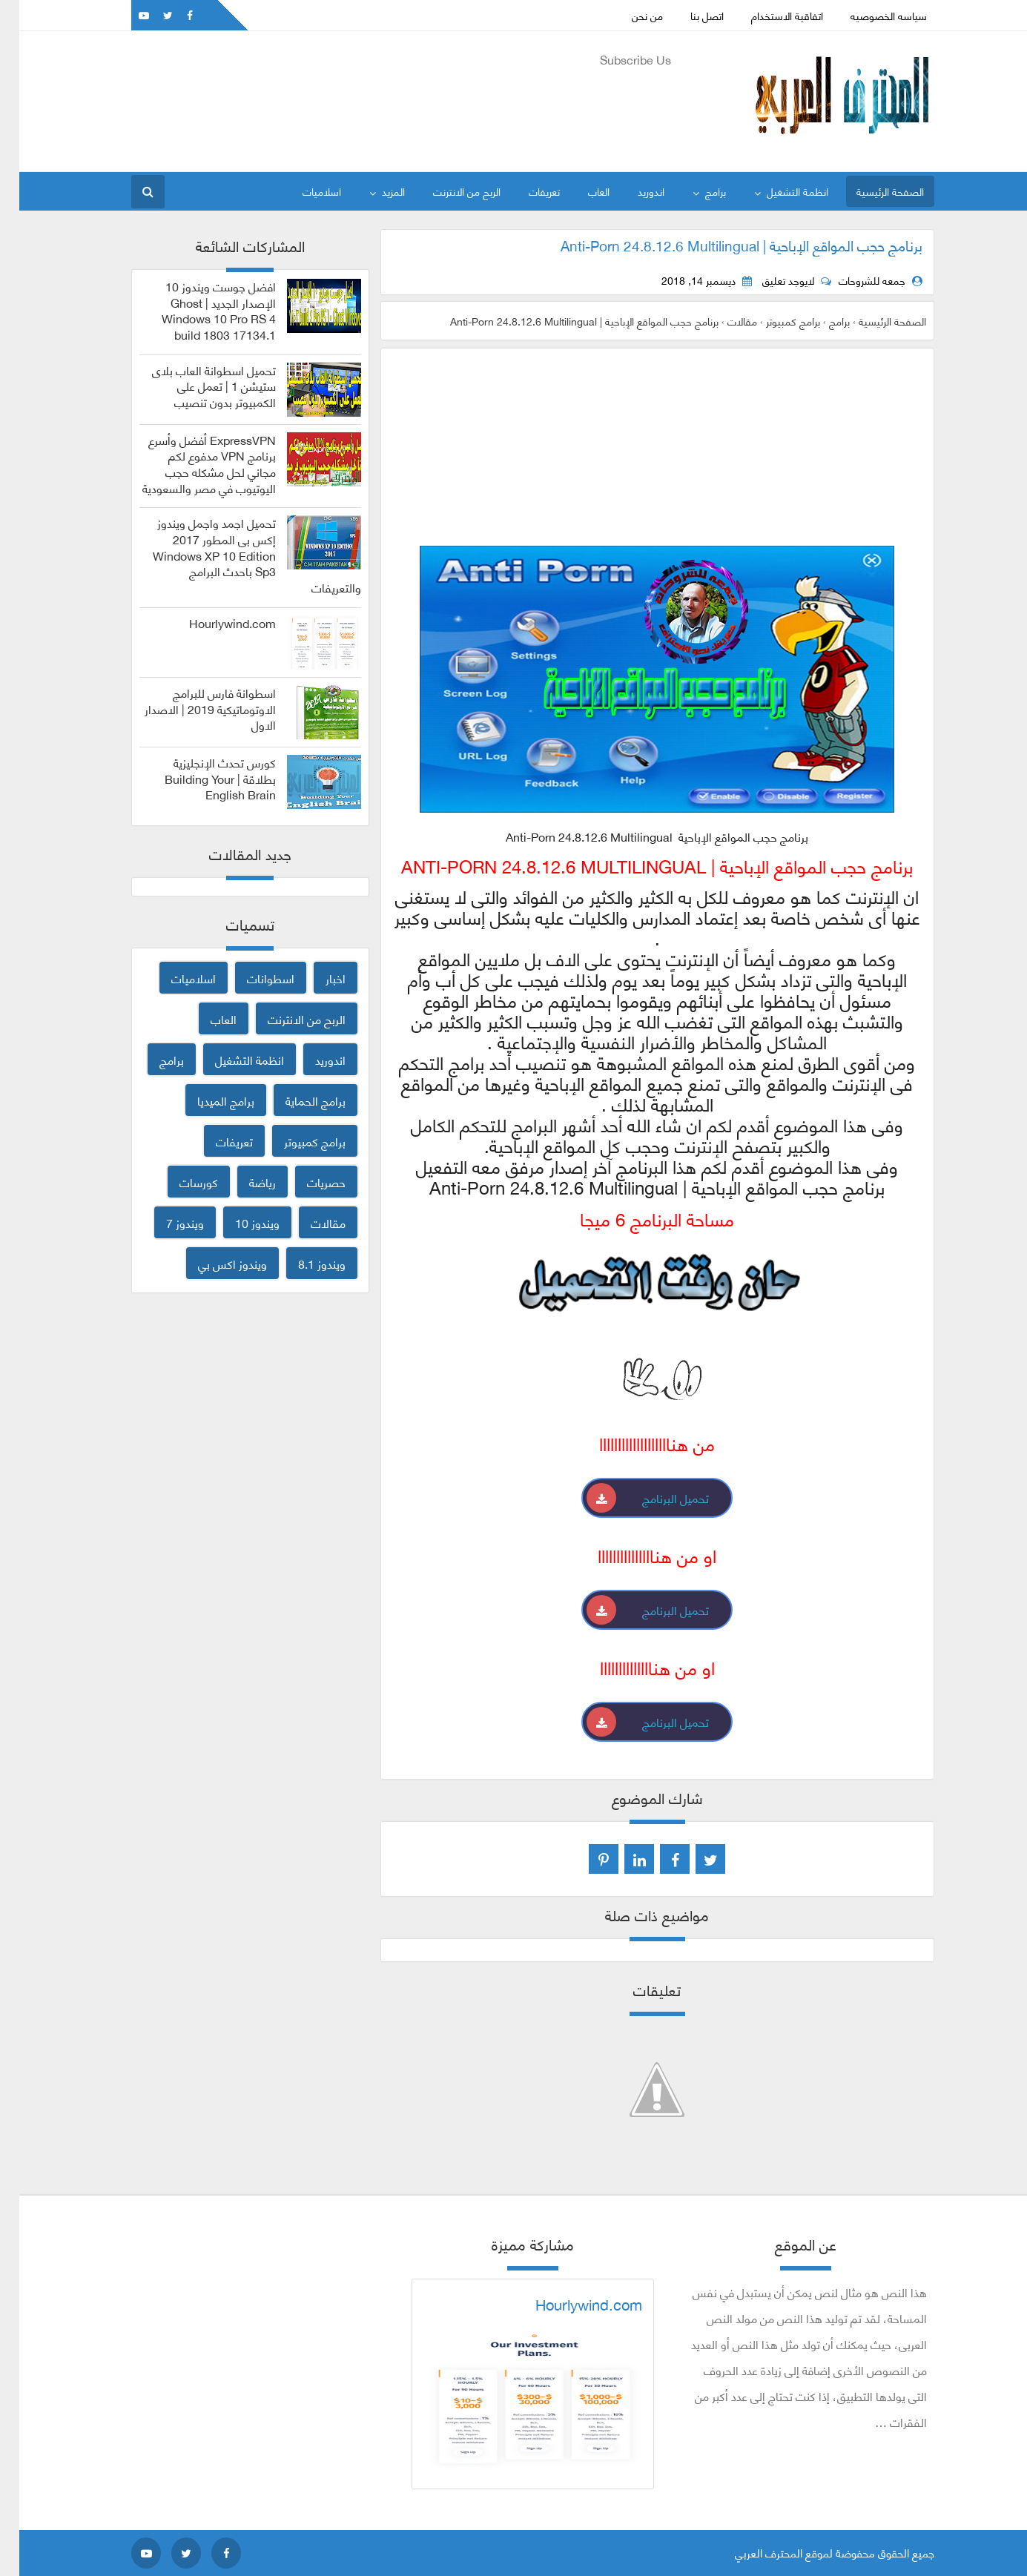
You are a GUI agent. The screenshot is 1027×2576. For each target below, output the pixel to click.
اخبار (316, 978)
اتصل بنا (687, 15)
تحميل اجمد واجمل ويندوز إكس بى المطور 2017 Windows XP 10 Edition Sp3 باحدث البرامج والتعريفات (237, 555)
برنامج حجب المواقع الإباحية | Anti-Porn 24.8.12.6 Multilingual (722, 244)
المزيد (374, 190)
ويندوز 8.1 (302, 1263)
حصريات (307, 1182)
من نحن (628, 15)
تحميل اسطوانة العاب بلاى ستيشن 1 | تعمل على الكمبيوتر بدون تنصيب (195, 386)
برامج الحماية (296, 1100)
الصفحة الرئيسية (871, 190)
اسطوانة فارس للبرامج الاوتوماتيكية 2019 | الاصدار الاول (191, 708)
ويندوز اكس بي (213, 1263)
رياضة (243, 1182)
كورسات (179, 1182)
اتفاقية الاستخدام (768, 15)
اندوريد (631, 190)
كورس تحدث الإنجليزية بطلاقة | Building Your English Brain (201, 778)
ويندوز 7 (166, 1222)
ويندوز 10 (238, 1222)
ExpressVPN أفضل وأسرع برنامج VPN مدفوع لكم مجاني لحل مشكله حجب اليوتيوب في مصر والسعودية (190, 464)
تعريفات (525, 190)
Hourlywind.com (213, 622)
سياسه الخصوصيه (869, 15)
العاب (579, 190)
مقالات (308, 1222)
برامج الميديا (206, 1100)
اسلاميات (302, 190)
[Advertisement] (382, 105)
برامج (696, 190)
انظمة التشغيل (778, 190)
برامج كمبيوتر (295, 1141)
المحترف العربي (749, 2552)
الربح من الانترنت (447, 190)
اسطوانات (251, 978)
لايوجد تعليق (769, 280)
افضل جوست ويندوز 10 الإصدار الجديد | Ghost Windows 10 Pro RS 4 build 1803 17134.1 (199, 310)
